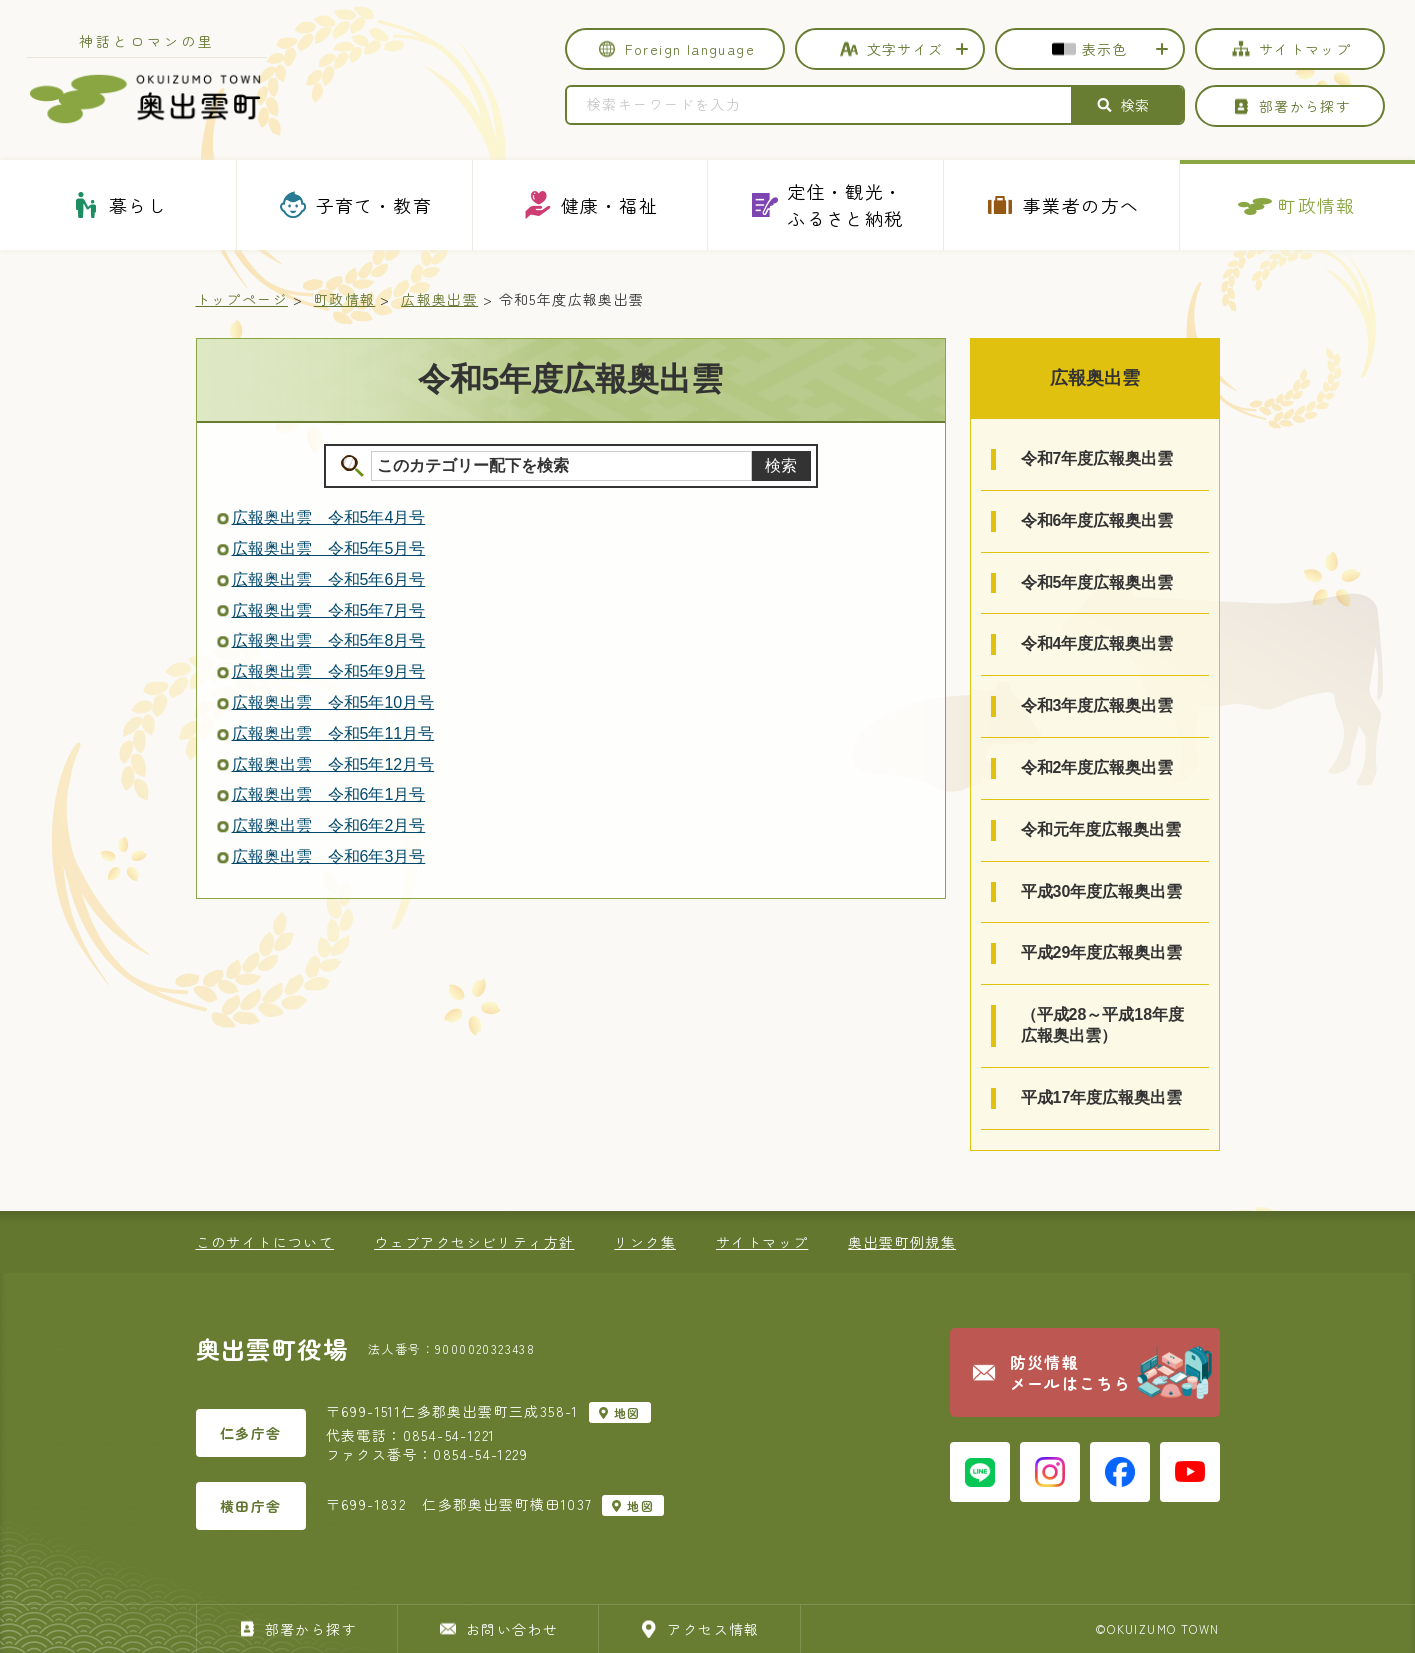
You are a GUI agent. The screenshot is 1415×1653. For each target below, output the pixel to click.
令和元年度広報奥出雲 (1101, 829)
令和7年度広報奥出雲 (1097, 458)
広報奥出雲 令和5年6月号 (329, 579)
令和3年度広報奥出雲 (1097, 705)
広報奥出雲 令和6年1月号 (329, 794)
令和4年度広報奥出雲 (1097, 643)
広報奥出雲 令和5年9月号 (329, 671)
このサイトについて (265, 1242)
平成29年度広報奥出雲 (1102, 952)
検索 (781, 465)
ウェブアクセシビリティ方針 (474, 1242)
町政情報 (345, 299)
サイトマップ (762, 1242)
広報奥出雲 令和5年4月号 (329, 517)
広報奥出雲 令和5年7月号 (329, 610)
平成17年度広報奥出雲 (1102, 1097)
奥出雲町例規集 (902, 1242)
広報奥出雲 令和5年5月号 (329, 548)
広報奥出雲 (439, 299)
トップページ (242, 299)
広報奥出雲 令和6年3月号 (329, 856)
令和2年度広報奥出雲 (1097, 767)
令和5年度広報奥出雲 (1097, 582)
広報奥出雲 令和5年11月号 (333, 733)
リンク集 (645, 1242)
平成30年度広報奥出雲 (1102, 891)
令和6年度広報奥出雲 (1097, 520)
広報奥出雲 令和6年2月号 (329, 825)
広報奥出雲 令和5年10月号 (333, 702)
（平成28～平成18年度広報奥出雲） (1103, 1025)
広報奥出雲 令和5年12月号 (333, 764)
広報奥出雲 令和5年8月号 (329, 640)
